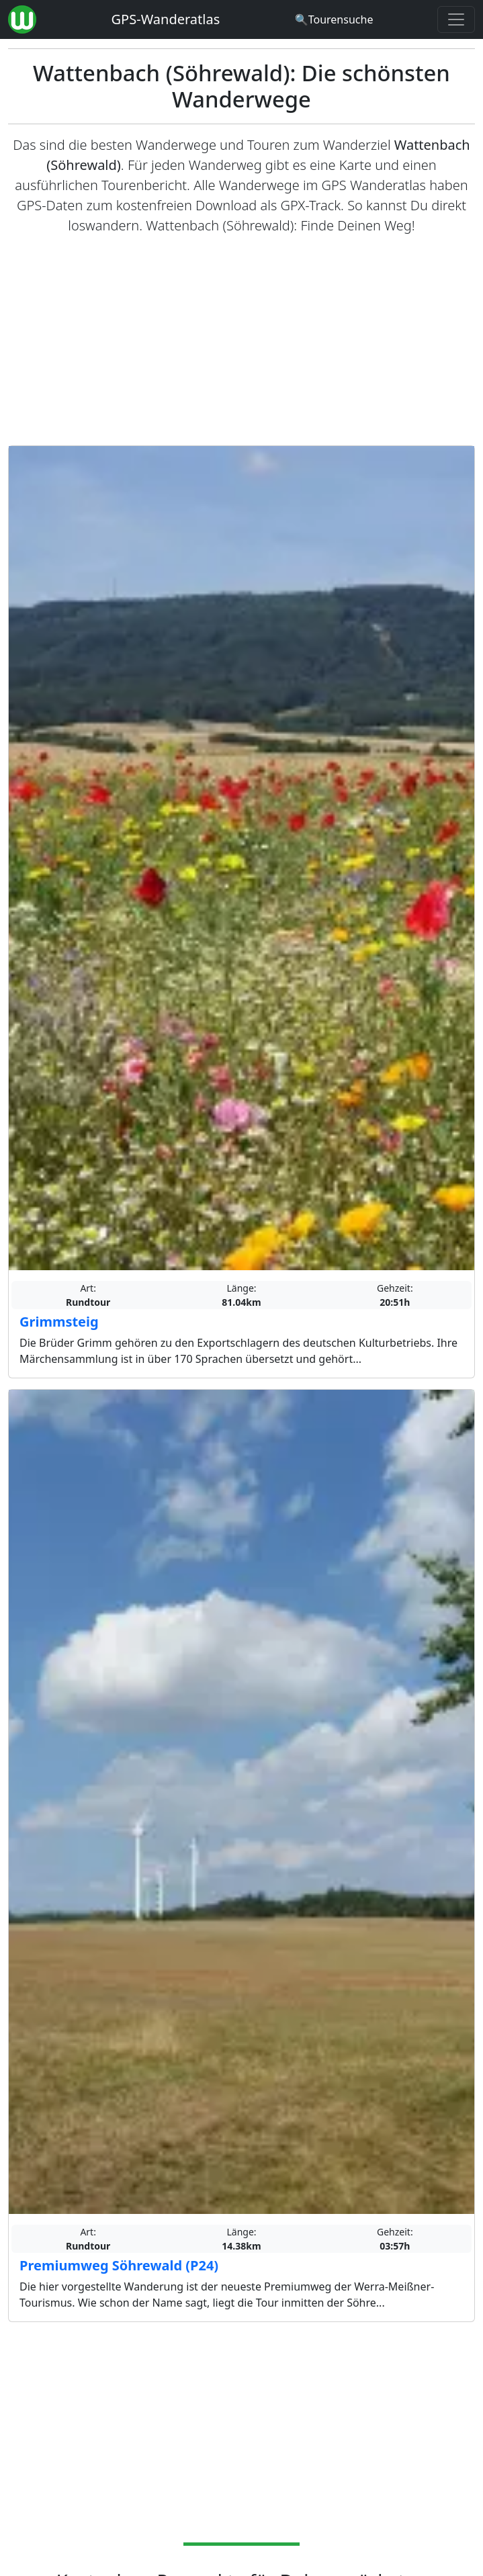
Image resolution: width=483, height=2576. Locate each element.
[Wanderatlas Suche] (334, 19)
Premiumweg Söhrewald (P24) (118, 2265)
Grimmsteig (59, 1322)
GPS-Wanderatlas (166, 19)
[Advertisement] (241, 341)
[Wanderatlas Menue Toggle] (456, 19)
